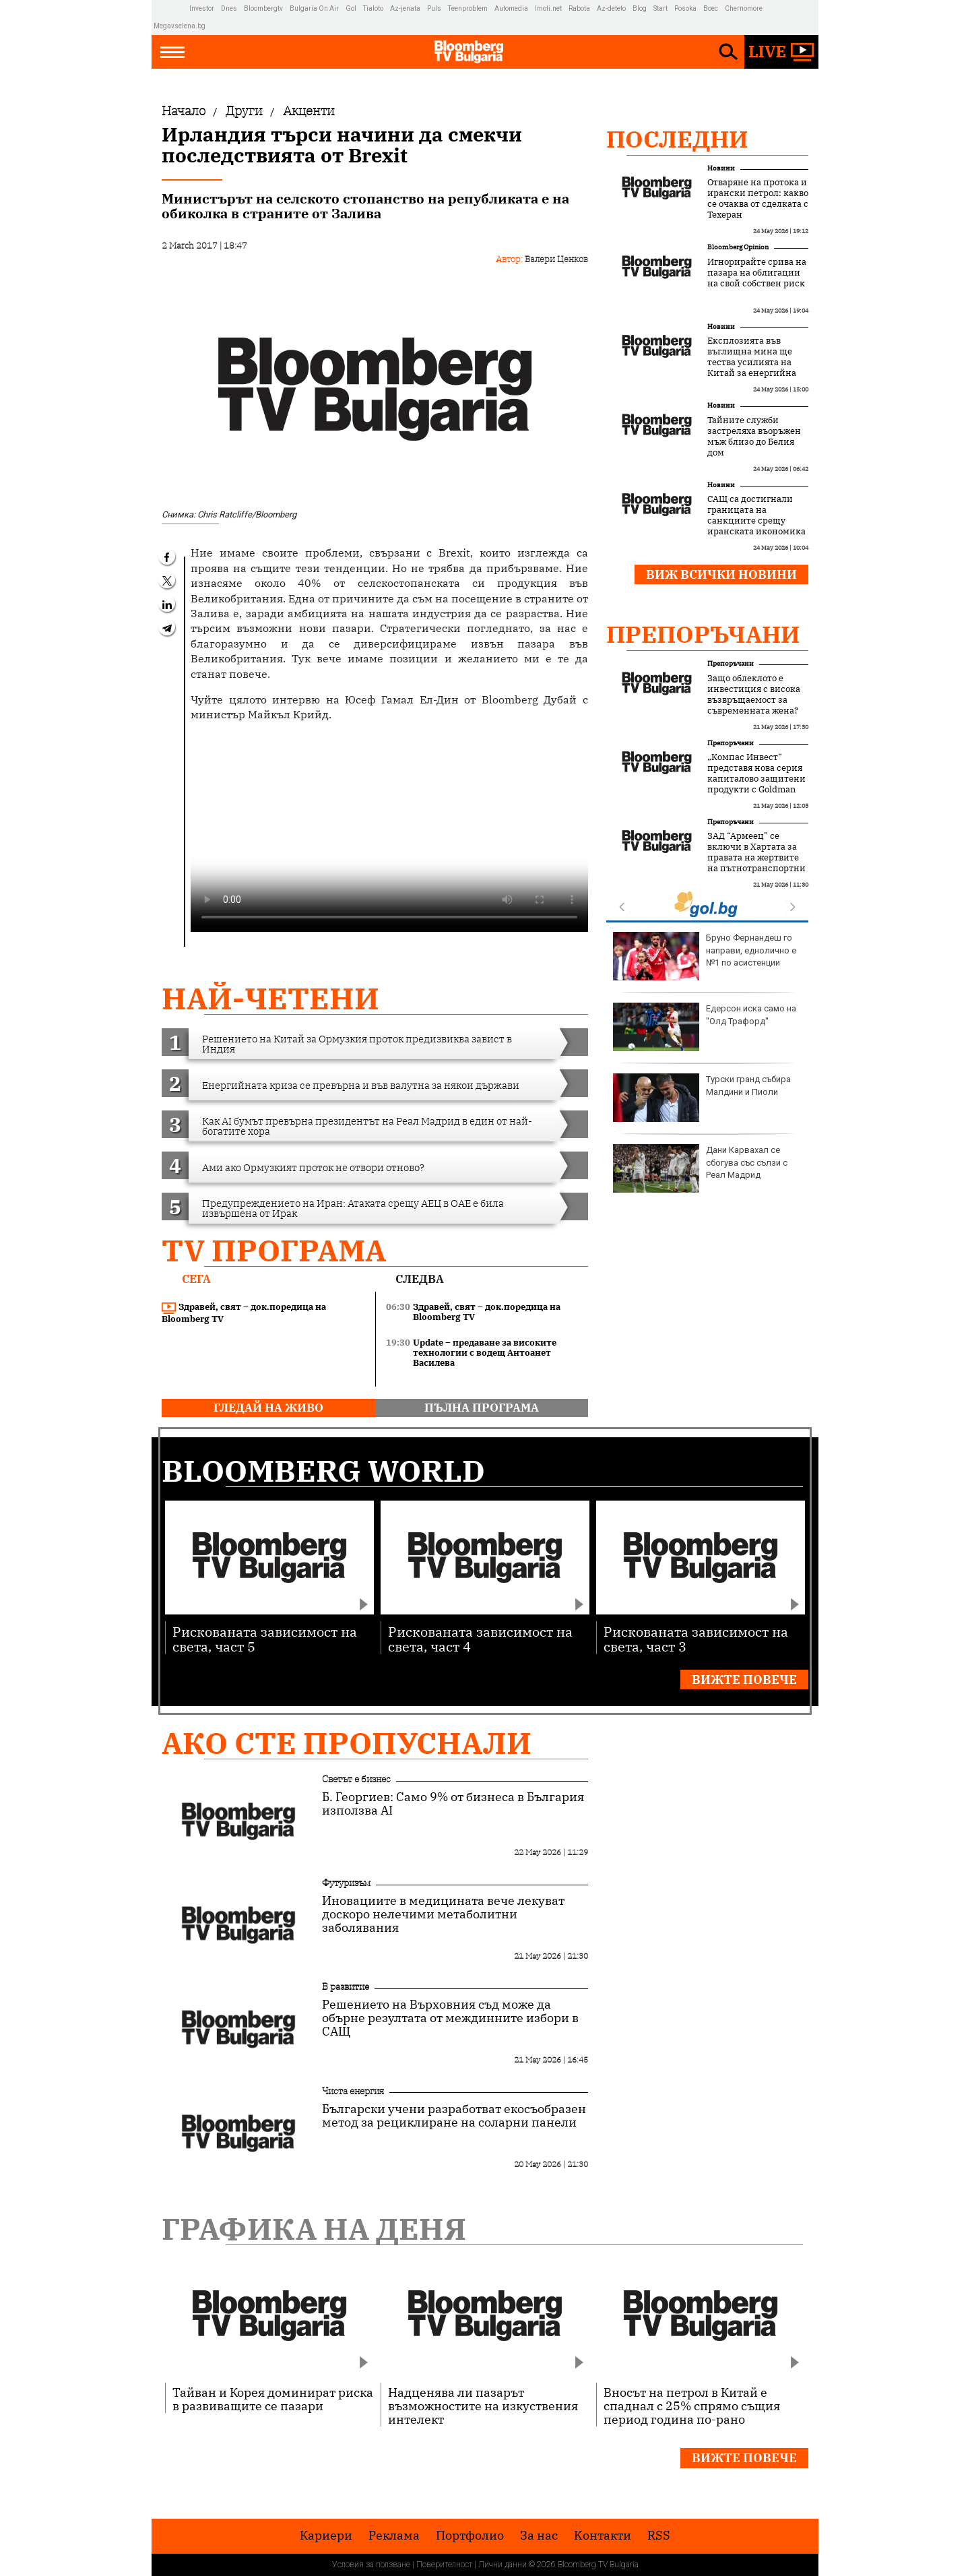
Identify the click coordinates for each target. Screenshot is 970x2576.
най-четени (270, 998)
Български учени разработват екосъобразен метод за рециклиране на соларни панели (454, 2115)
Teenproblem (468, 8)
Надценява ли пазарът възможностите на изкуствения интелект (483, 2405)
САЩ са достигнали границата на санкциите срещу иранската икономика (756, 515)
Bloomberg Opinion (738, 247)
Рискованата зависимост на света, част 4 (480, 1638)
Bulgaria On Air (314, 8)
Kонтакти (602, 2536)
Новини (721, 168)
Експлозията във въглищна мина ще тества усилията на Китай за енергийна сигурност (751, 362)
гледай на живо (268, 1407)
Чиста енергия (353, 2091)
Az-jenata (405, 8)
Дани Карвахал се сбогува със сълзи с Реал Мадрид (700, 1168)
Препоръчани (703, 634)
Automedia (511, 8)
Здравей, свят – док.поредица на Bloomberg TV (244, 1313)
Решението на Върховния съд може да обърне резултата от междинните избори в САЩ (450, 2018)
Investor (201, 8)
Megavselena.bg (179, 26)
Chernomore (744, 8)
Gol (351, 8)
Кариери (326, 2536)
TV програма (274, 1250)
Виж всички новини (721, 574)
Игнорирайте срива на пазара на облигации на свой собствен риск (756, 273)
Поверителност (444, 2564)
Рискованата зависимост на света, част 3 (696, 1638)
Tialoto (373, 8)
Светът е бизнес (356, 1779)
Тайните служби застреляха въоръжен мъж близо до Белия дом (754, 436)
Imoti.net (548, 8)
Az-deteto (611, 8)
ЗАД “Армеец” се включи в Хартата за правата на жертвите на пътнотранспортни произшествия (756, 858)
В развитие (345, 1986)
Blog (640, 8)
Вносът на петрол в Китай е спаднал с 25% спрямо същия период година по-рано (692, 2405)
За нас (539, 2536)
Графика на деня (314, 2228)
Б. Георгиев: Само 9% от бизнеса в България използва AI (453, 1803)
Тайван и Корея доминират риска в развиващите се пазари (272, 2399)
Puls (434, 8)
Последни (677, 138)
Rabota (579, 8)
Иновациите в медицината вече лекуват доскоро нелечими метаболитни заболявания (443, 1914)
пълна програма (481, 1407)
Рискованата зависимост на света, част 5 (264, 1638)
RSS (658, 2536)
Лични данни (502, 2564)
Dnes (229, 8)
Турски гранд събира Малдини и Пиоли (702, 1097)
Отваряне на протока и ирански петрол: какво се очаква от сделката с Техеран (757, 198)
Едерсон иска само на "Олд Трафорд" (704, 1027)
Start (660, 8)
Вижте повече (744, 1679)
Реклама (394, 2536)
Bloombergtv (263, 8)
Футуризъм (346, 1883)
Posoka (685, 8)
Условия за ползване (371, 2564)
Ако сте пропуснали (346, 1742)
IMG (171, 8)
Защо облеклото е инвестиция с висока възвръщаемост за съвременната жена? (753, 694)
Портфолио (470, 2536)
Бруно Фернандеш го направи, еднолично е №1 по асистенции (704, 956)
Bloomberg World (323, 1470)
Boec (710, 8)
